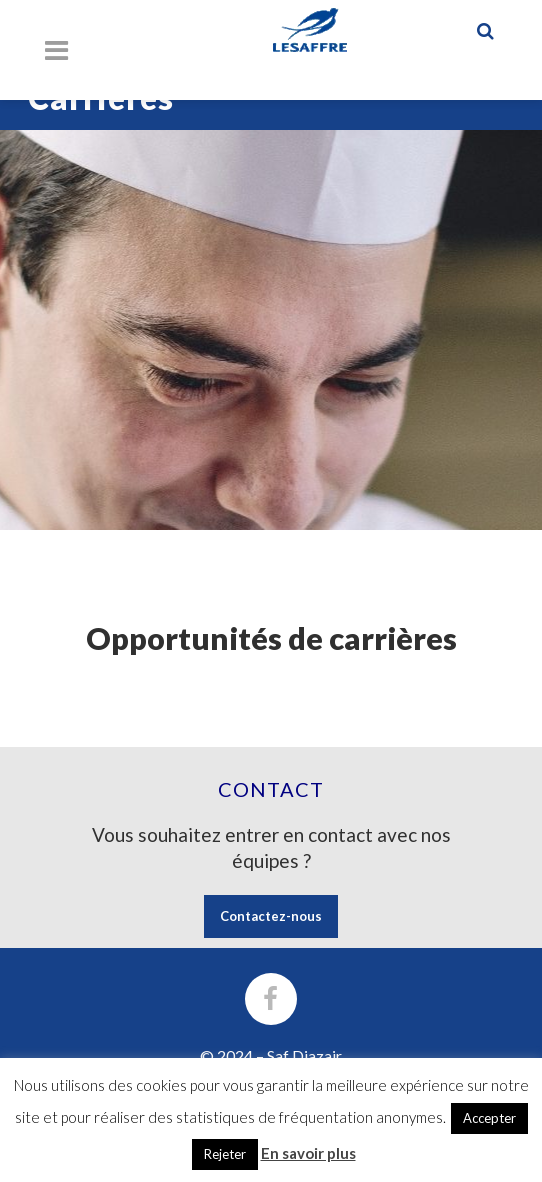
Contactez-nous (271, 916)
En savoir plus (308, 1153)
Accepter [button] (489, 1118)
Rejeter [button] (225, 1154)
